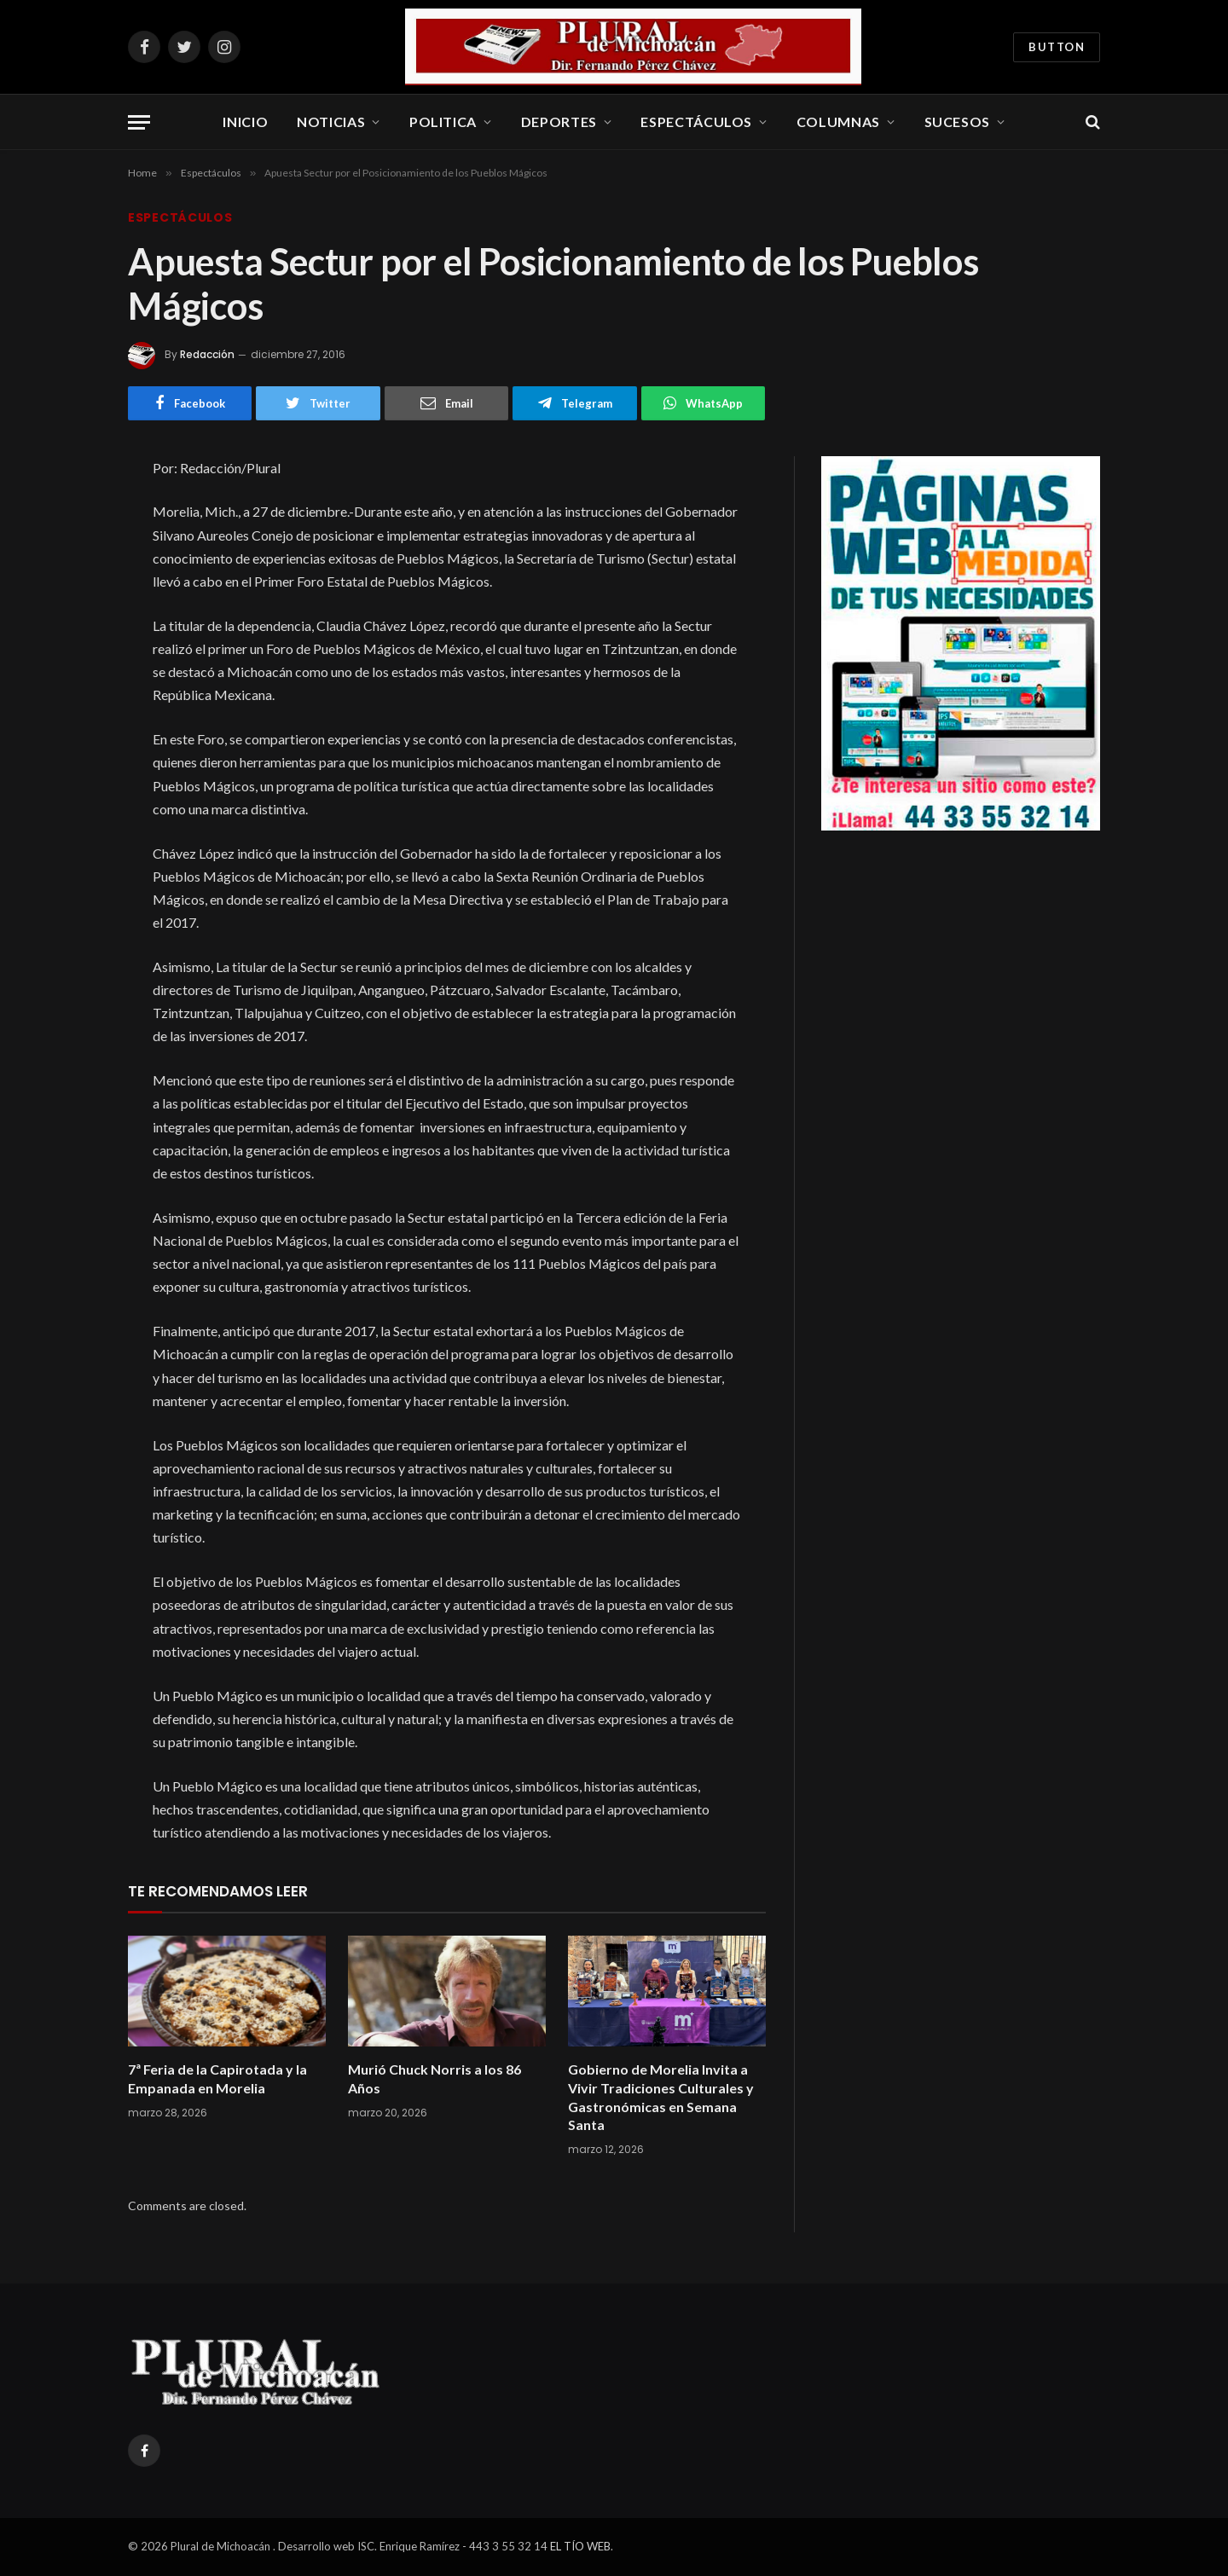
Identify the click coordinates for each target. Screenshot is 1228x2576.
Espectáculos (696, 121)
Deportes (559, 121)
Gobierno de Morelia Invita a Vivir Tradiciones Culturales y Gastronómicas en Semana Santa (661, 2097)
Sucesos (957, 121)
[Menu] (139, 122)
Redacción (207, 354)
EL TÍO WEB (580, 2546)
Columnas (838, 121)
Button (1056, 47)
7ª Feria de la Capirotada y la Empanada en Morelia (217, 2078)
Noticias (331, 121)
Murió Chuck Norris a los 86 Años (434, 2078)
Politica (443, 121)
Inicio (245, 121)
